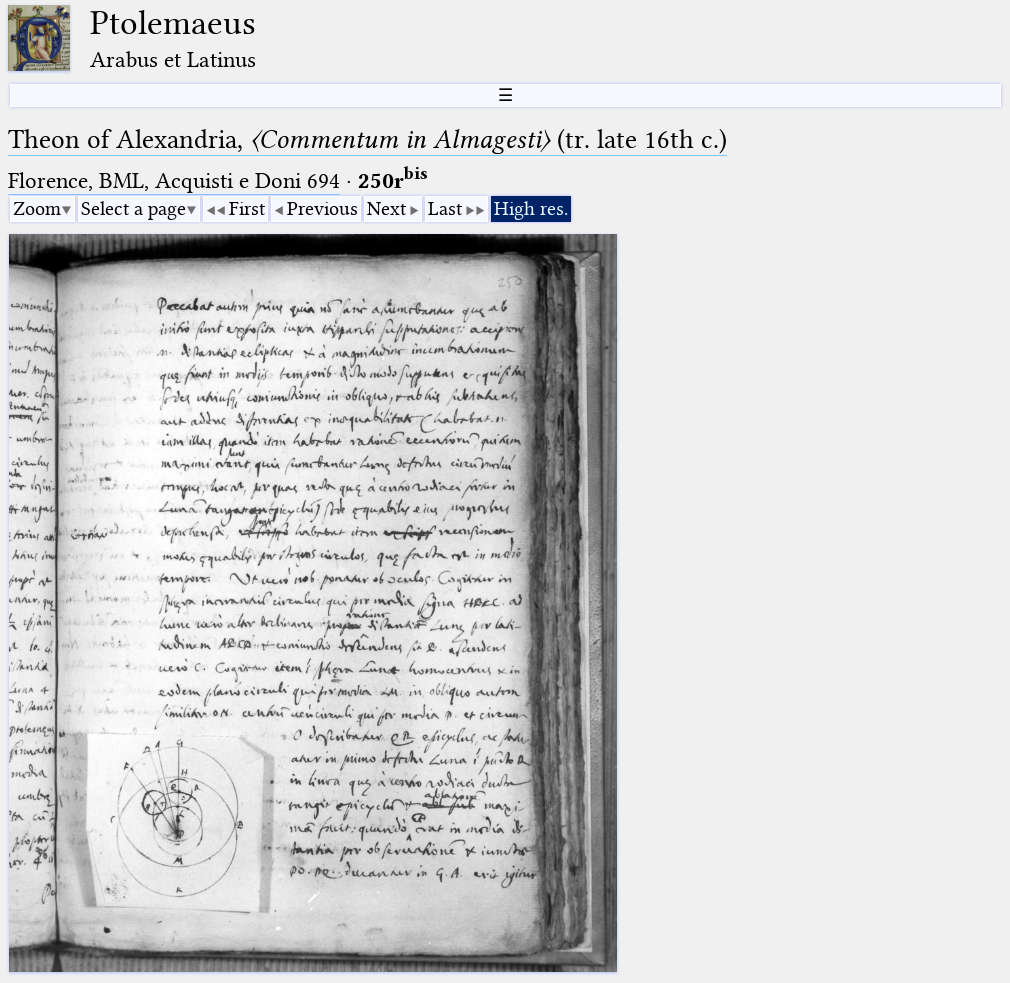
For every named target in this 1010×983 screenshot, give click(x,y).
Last (445, 208)
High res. (531, 208)
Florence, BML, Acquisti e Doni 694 (174, 180)
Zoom (37, 208)
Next (386, 208)
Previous (322, 208)
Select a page (133, 208)
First (247, 208)
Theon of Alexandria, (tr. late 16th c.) (367, 139)
